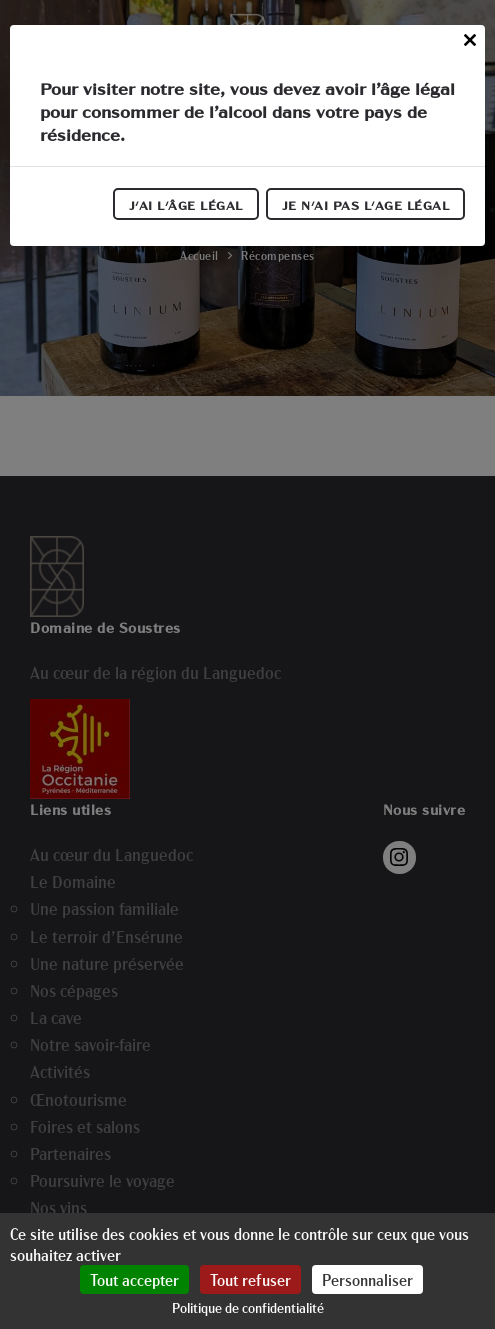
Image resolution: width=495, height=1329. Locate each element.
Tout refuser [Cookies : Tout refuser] (250, 1279)
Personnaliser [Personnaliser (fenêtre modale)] (367, 1279)
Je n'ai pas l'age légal (366, 205)
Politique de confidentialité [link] (248, 1307)
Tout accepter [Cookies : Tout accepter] (134, 1279)
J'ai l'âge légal (186, 205)
